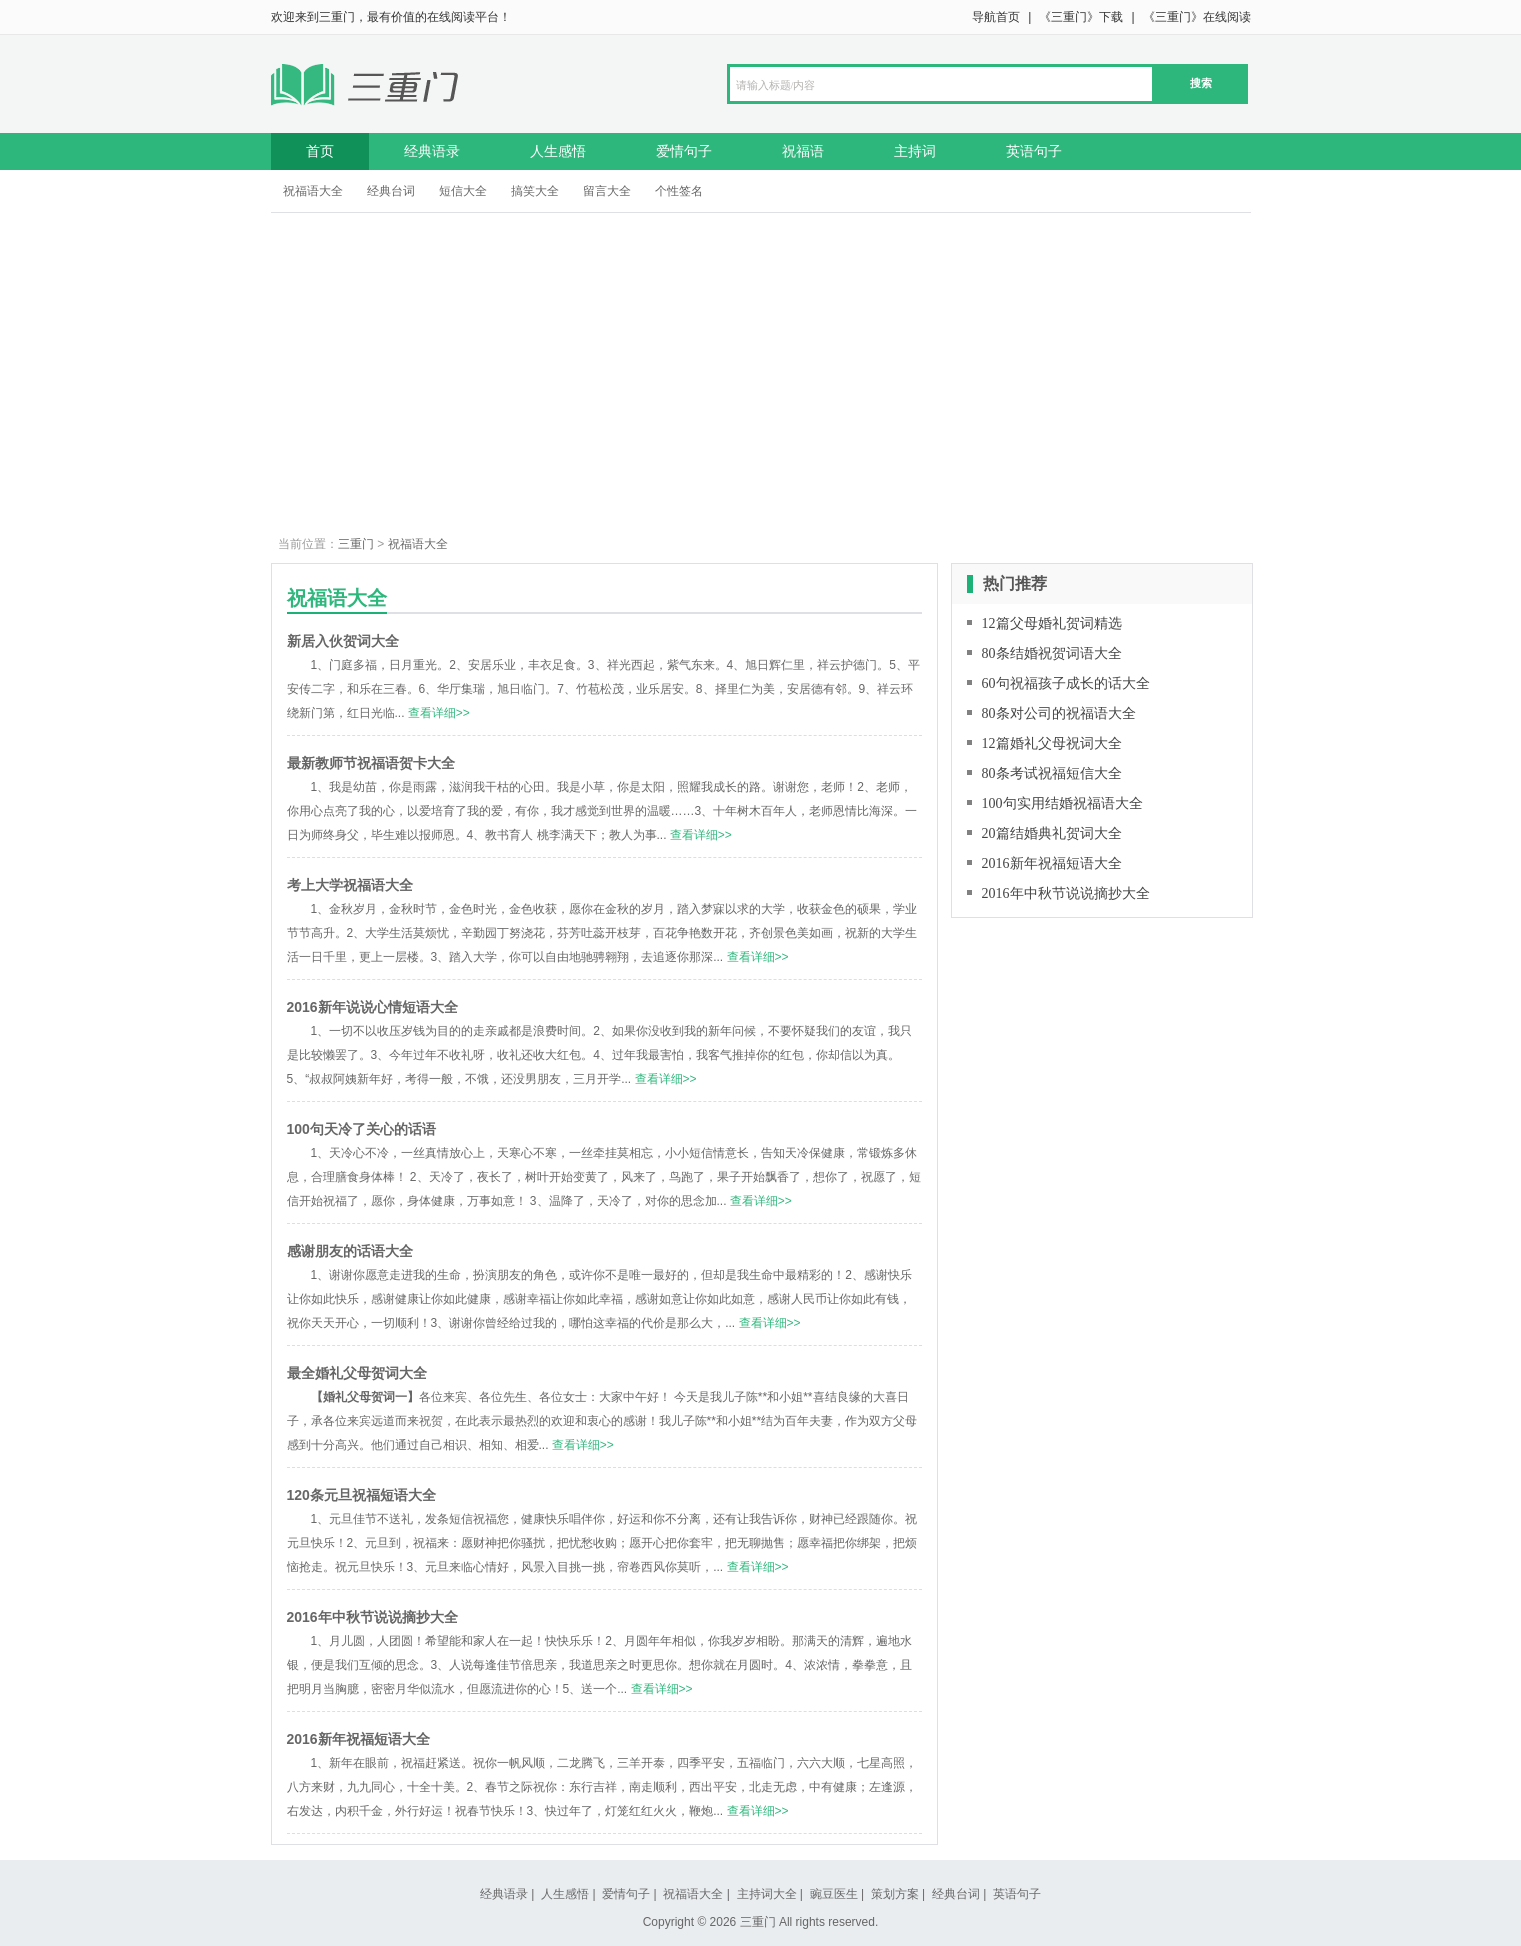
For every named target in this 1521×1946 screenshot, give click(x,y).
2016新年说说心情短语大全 (372, 1007)
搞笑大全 (535, 191)
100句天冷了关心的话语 (361, 1129)
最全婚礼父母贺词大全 (357, 1373)
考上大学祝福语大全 (350, 885)
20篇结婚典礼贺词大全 (1052, 833)
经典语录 (432, 151)
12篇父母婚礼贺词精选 (1052, 623)
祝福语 (803, 151)
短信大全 (463, 191)
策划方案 (895, 1894)
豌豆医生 (834, 1894)
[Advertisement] (761, 363)
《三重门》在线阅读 (1197, 17)
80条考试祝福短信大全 (1052, 773)
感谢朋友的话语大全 (350, 1251)
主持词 (915, 151)
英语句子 (1034, 151)
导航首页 (996, 17)
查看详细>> (439, 713)
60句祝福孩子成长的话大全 (1066, 683)
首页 (320, 151)
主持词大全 (767, 1894)
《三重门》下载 (1081, 17)
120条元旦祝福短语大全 (361, 1495)
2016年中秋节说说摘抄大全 (372, 1617)
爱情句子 (684, 151)
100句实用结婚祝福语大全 (1062, 803)
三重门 (356, 544)
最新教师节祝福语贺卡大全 (371, 763)
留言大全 (607, 191)
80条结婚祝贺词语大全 (1052, 653)
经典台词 (391, 191)
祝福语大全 (313, 191)
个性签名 (679, 191)
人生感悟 (558, 151)
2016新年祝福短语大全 (358, 1739)
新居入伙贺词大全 (343, 641)
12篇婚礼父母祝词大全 (1052, 743)
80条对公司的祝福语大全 (1059, 713)
